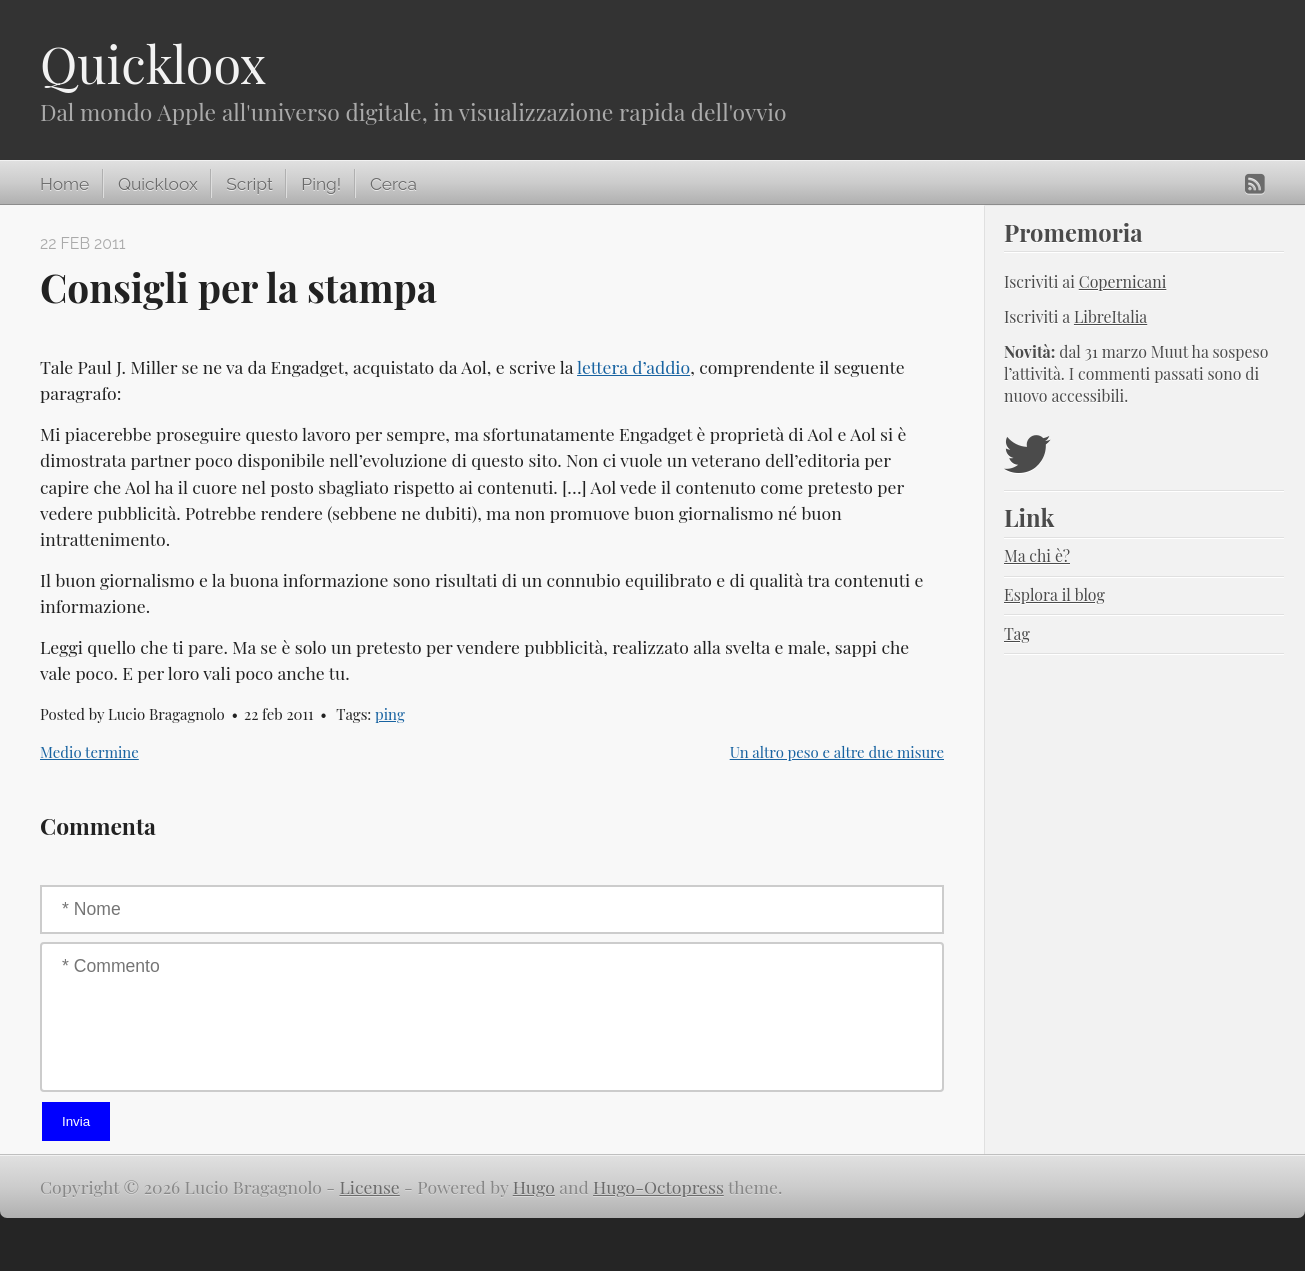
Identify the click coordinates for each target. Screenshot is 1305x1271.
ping (390, 714)
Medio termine (89, 752)
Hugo (534, 1186)
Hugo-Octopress (658, 1186)
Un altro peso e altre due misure (837, 752)
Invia (76, 1121)
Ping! (321, 184)
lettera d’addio (633, 366)
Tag (1017, 633)
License (370, 1186)
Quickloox (153, 63)
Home (64, 184)
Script (249, 184)
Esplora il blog (1054, 594)
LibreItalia (1110, 316)
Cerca (393, 184)
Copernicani (1123, 281)
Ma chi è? (1037, 555)
